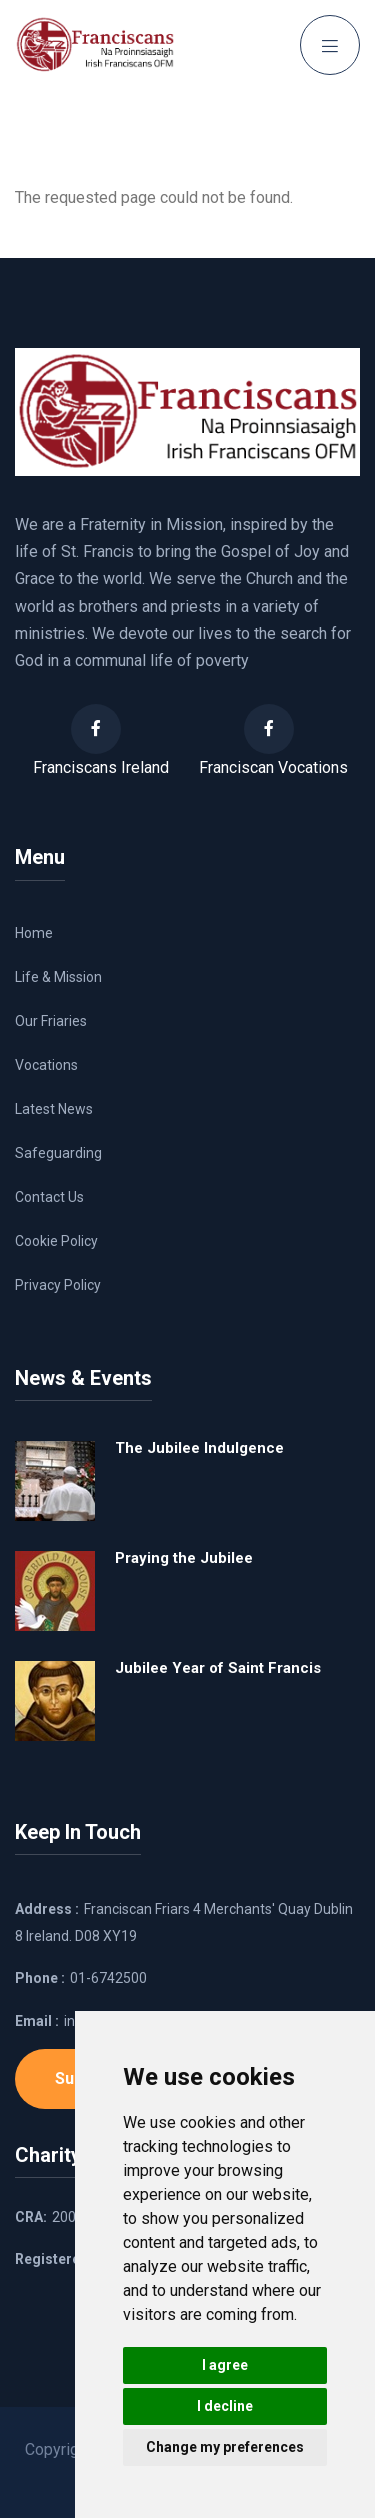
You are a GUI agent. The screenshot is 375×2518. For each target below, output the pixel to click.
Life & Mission (58, 977)
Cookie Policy (56, 1241)
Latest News (54, 1109)
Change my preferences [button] (225, 2447)
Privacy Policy (58, 1285)
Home (34, 933)
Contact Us (49, 1197)
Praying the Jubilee (184, 1558)
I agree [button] (225, 2365)
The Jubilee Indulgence (199, 1448)
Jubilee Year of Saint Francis (218, 1668)
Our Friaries (51, 1021)
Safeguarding (58, 1153)
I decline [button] (225, 2406)
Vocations (46, 1065)
